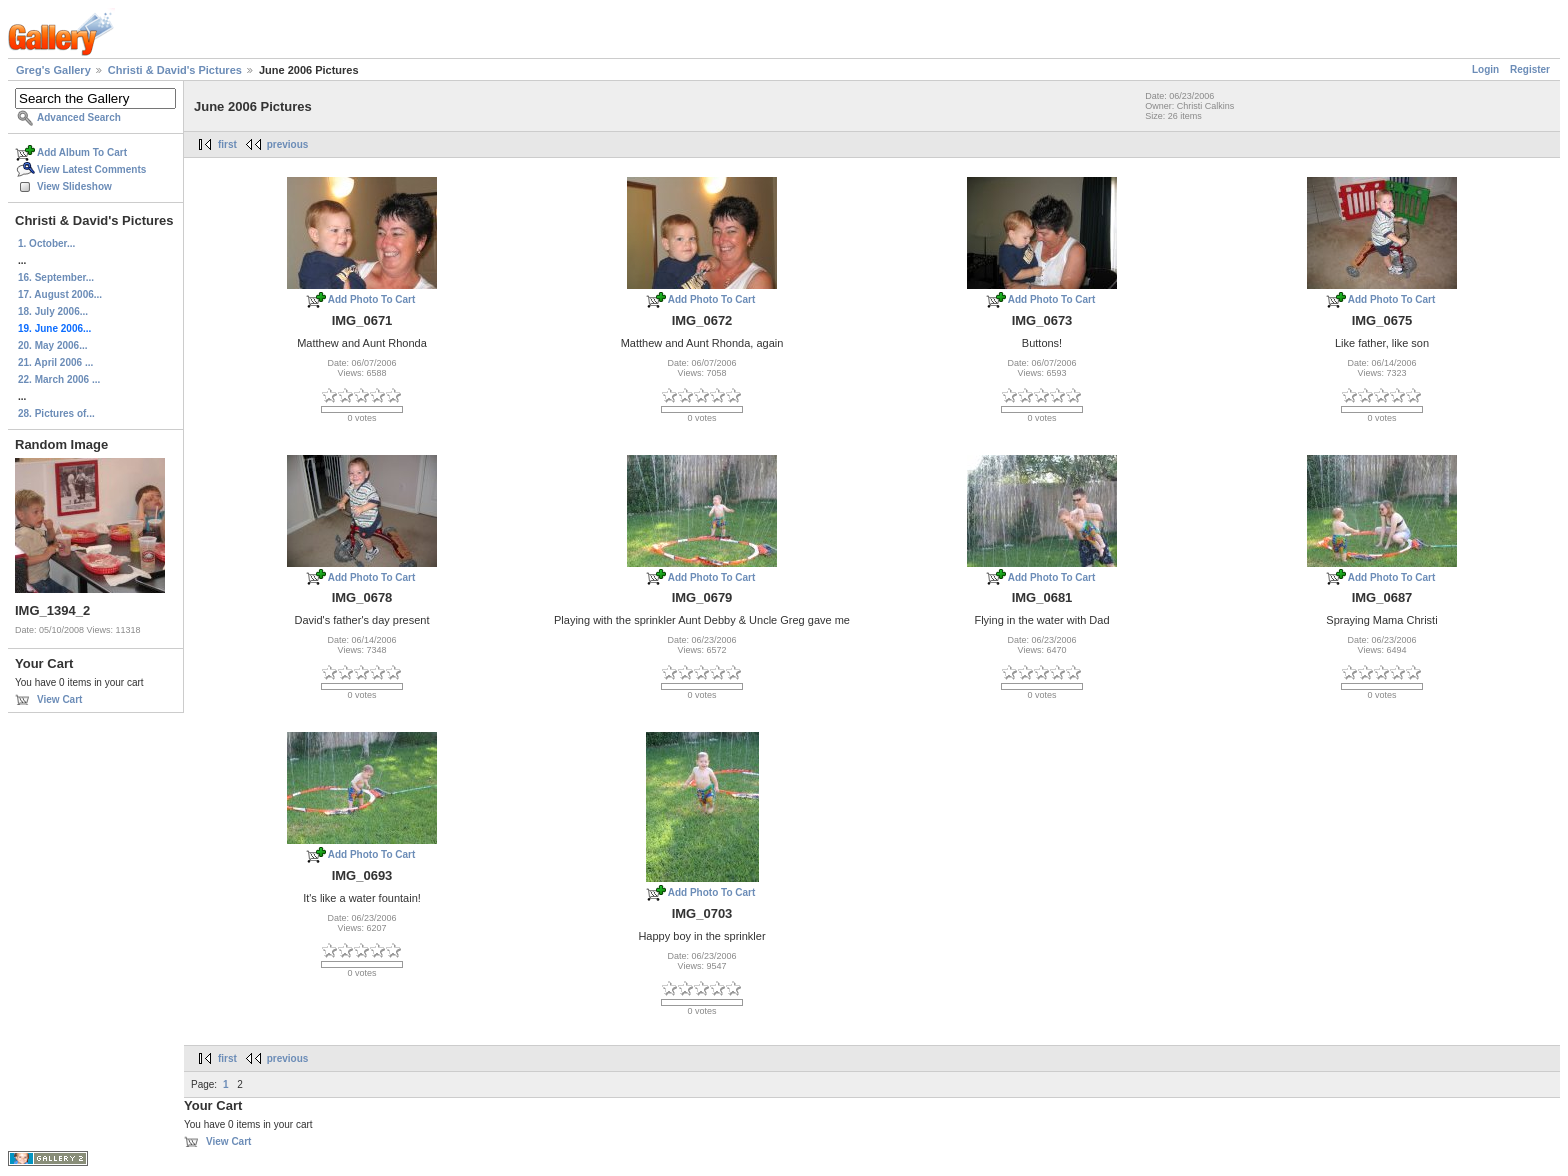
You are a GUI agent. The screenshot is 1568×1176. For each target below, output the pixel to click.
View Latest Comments (91, 169)
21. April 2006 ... (55, 362)
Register (1530, 69)
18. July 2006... (53, 311)
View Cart (59, 699)
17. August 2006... (60, 294)
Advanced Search (79, 117)
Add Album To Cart (82, 152)
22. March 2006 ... (59, 379)
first (227, 144)
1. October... (46, 243)
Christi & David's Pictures (175, 70)
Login (1485, 69)
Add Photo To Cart (372, 299)
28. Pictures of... (56, 413)
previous (288, 144)
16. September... (56, 277)
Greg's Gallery (53, 70)
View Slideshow (74, 186)
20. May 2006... (53, 345)
